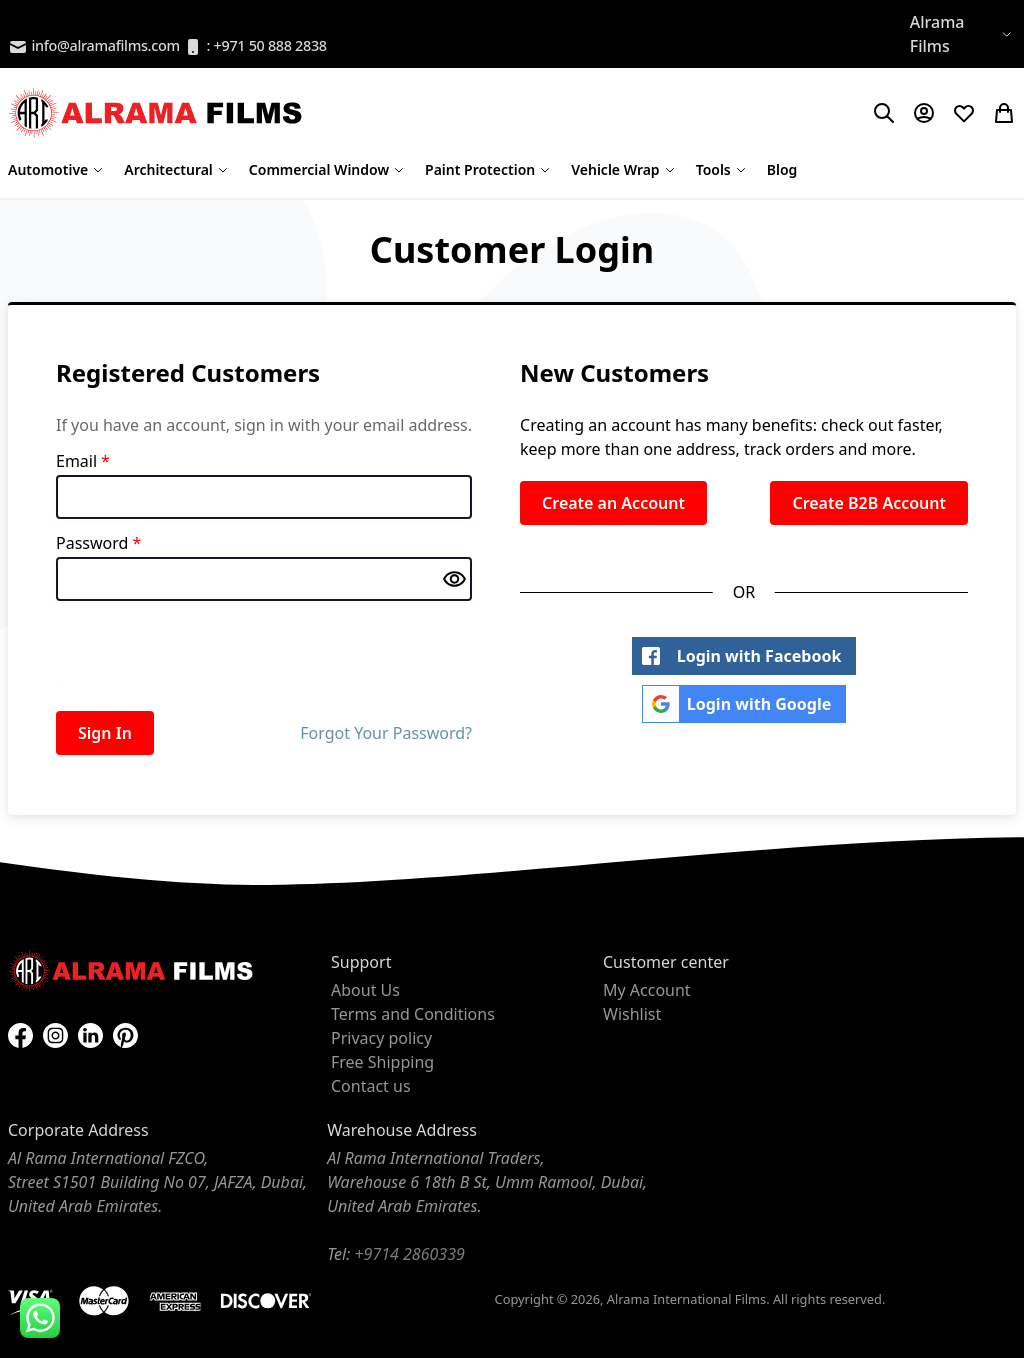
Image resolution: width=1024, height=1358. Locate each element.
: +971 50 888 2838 (255, 46)
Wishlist (632, 1014)
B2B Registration (70, 22)
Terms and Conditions (413, 1014)
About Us (365, 990)
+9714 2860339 (409, 1254)
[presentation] (208, 652)
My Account (647, 990)
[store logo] (158, 113)
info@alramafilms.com (94, 46)
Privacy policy (381, 1038)
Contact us (371, 1086)
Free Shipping (382, 1062)
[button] (963, 34)
